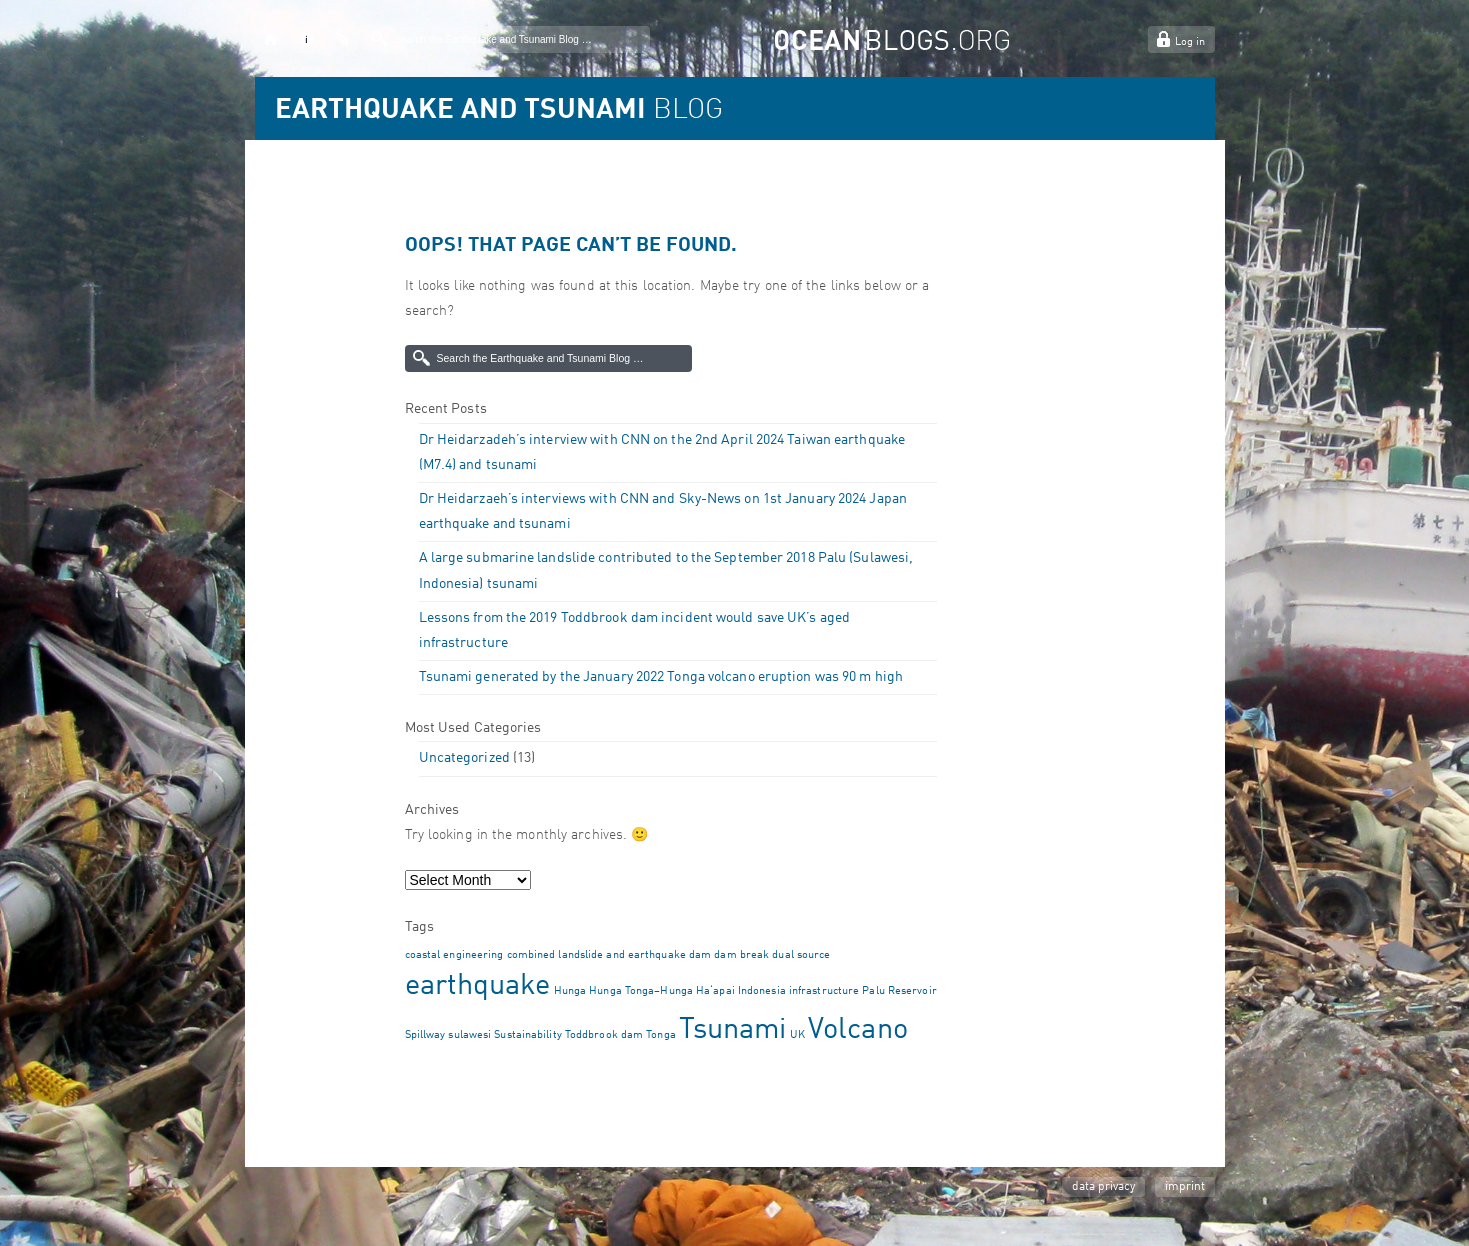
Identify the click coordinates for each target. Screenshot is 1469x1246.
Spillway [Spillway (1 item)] (425, 1035)
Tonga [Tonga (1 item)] (661, 1035)
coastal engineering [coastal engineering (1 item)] (454, 955)
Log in (1190, 42)
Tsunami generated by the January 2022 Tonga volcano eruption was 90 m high (661, 677)
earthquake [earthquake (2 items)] (478, 986)
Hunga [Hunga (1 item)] (570, 991)
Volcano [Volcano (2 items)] (858, 1030)
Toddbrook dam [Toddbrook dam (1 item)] (604, 1035)
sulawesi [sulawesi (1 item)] (469, 1035)
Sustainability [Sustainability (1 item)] (527, 1035)
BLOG (499, 111)
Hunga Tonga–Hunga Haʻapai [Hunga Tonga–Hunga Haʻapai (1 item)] (662, 991)
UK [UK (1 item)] (797, 1035)
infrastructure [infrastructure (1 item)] (824, 991)
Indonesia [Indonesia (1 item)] (762, 991)
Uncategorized (464, 758)
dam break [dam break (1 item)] (741, 955)
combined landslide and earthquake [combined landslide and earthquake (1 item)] (596, 955)
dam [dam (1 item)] (700, 955)
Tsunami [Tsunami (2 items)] (733, 1030)
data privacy (1103, 1187)
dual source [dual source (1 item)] (801, 955)
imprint (1185, 1187)
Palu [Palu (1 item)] (873, 991)
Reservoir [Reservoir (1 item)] (912, 991)
